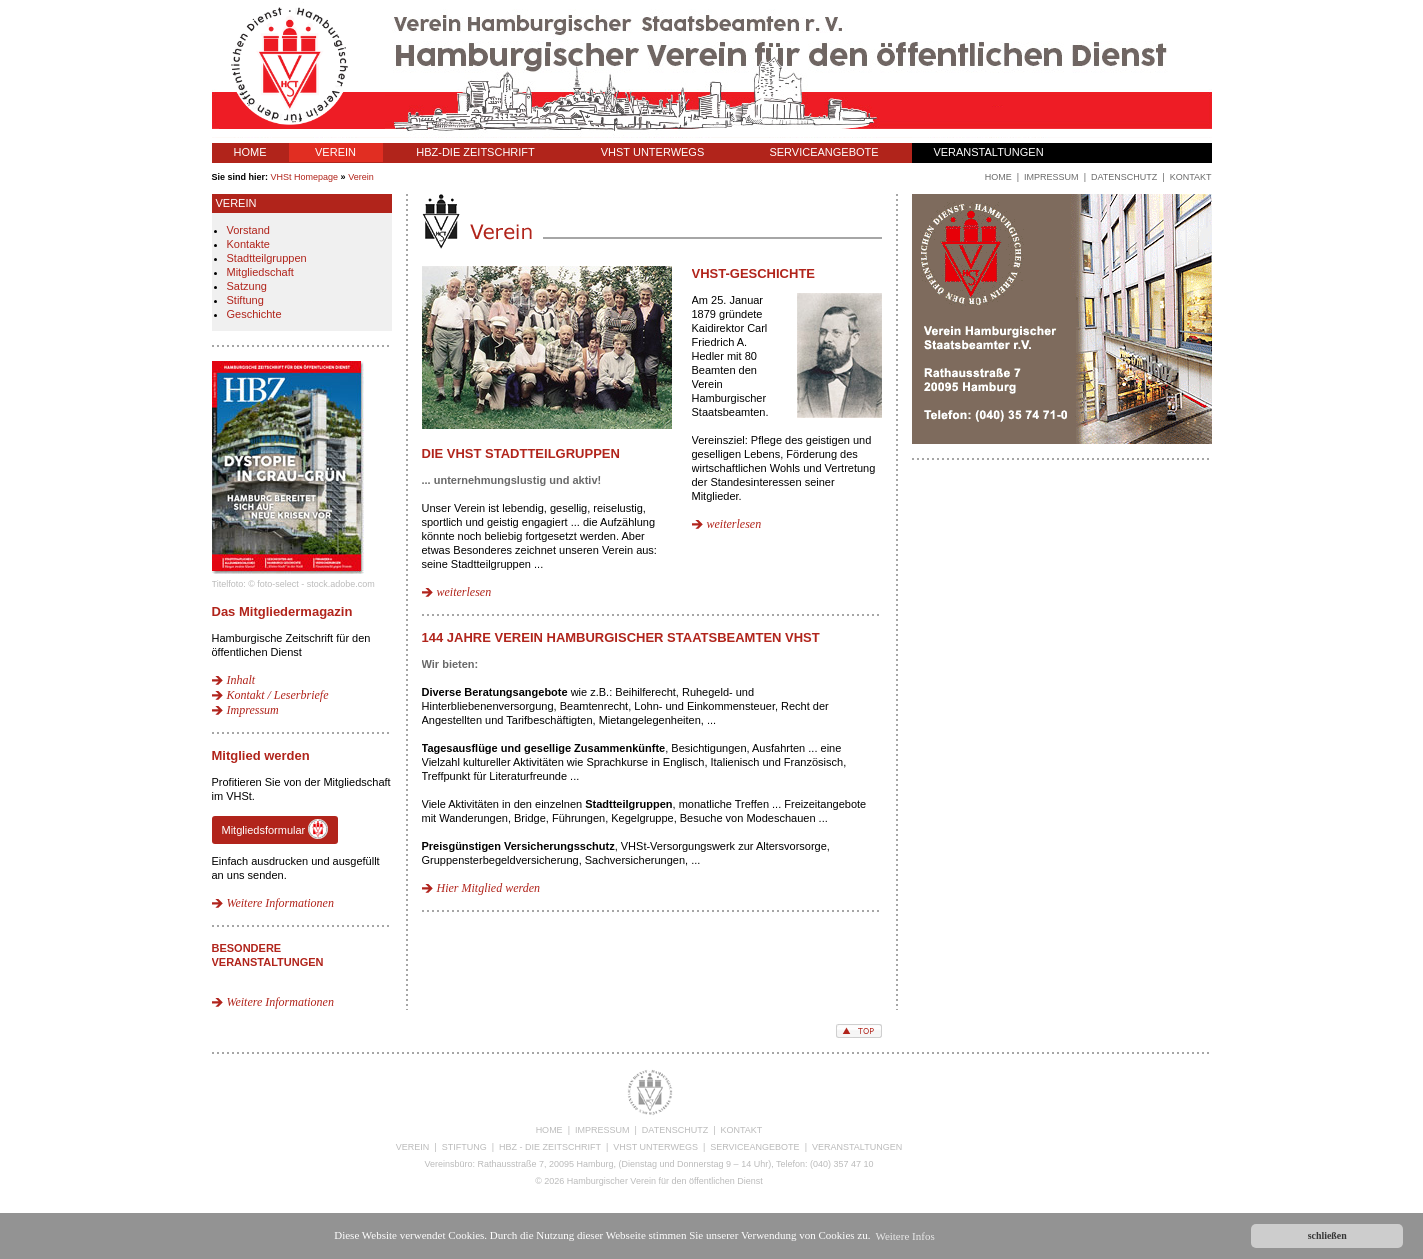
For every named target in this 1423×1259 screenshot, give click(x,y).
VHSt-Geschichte (754, 273)
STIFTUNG (464, 1147)
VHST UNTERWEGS (653, 152)
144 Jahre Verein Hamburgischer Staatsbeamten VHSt (621, 637)
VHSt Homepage (305, 177)
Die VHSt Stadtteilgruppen (521, 453)
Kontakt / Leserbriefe (278, 695)
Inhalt (241, 680)
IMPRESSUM (602, 1130)
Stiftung (245, 300)
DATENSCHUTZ (675, 1130)
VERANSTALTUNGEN (988, 152)
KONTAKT (742, 1130)
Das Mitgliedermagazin (282, 611)
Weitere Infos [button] (904, 1236)
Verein (361, 177)
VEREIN (335, 152)
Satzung (247, 286)
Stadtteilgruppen (267, 258)
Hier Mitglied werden (489, 888)
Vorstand (248, 230)
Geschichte (254, 314)
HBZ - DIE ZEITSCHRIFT (550, 1147)
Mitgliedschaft (260, 272)
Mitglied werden (261, 755)
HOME (250, 152)
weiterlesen (464, 592)
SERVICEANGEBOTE (823, 152)
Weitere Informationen (280, 903)
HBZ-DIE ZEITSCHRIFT (475, 152)
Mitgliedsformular (275, 829)
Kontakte (248, 244)
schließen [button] (1327, 1235)
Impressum (253, 710)
